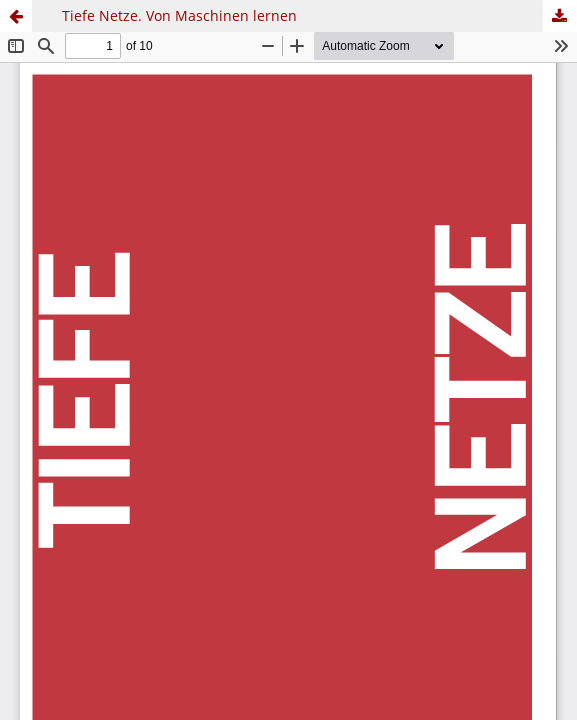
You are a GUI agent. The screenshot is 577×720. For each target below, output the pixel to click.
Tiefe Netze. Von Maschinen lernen (179, 15)
